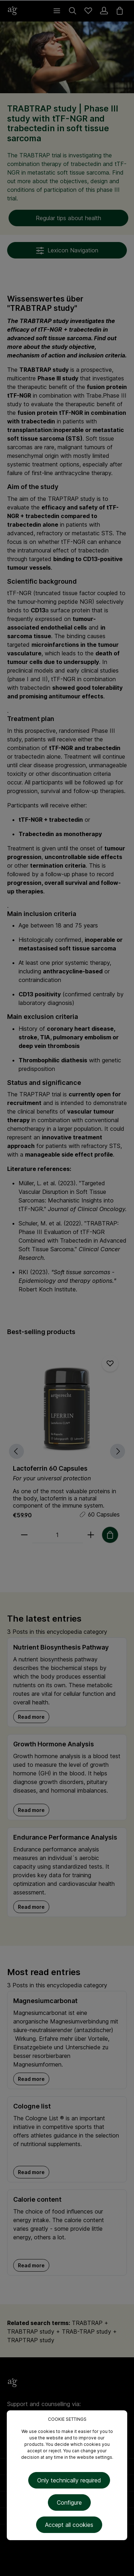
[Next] (117, 1451)
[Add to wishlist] (110, 1363)
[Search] (72, 11)
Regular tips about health (68, 218)
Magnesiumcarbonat (45, 2001)
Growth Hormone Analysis (53, 1744)
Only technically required (69, 2480)
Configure (69, 2502)
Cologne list (32, 2106)
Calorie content (37, 2199)
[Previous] (16, 1451)
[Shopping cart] (120, 11)
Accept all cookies (69, 2524)
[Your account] (104, 11)
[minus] (24, 1535)
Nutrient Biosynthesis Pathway (61, 1647)
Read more (31, 1717)
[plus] (91, 1535)
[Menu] (57, 11)
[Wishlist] (88, 11)
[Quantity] (57, 1535)
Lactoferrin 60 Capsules (50, 1468)
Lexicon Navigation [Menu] (67, 251)
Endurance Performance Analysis (65, 1837)
